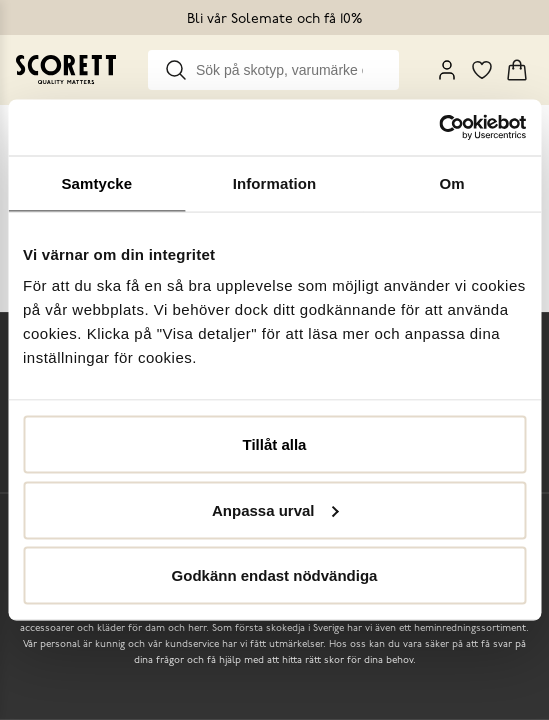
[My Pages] (447, 70)
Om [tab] (452, 182)
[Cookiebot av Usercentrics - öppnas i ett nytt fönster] (438, 128)
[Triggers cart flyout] (517, 70)
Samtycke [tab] (96, 182)
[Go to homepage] (66, 69)
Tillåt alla (275, 444)
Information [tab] (275, 182)
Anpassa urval (275, 509)
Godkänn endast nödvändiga (275, 575)
